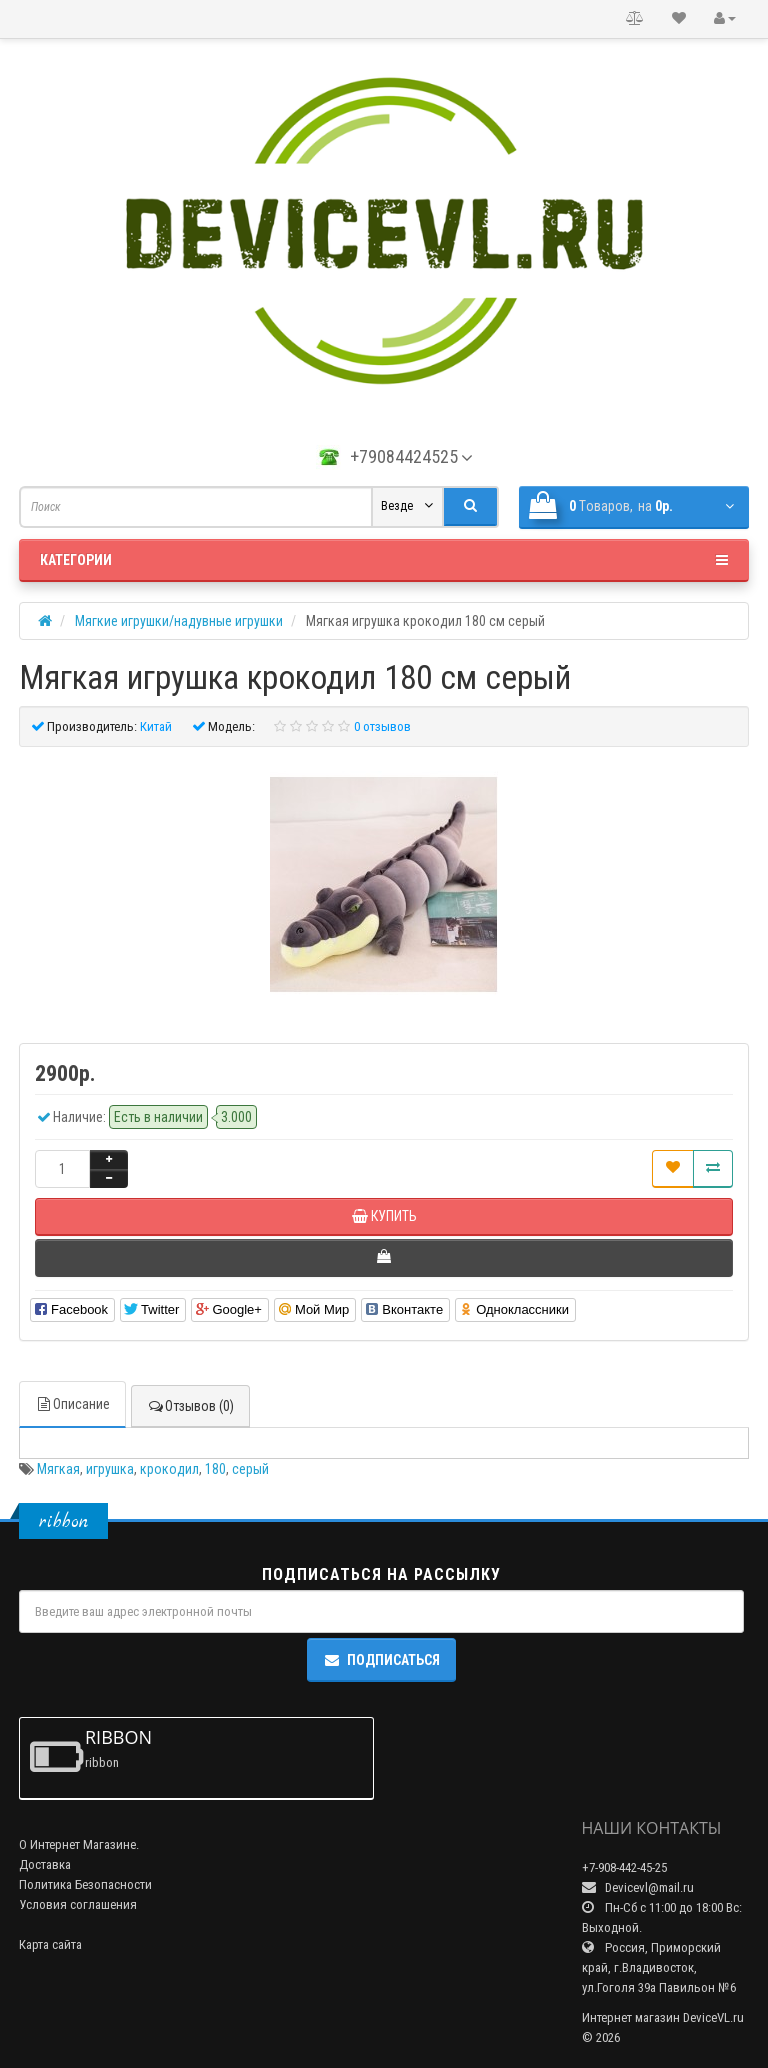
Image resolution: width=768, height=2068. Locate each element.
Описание (72, 1404)
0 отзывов (382, 726)
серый (250, 1469)
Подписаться (381, 1660)
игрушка (110, 1469)
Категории (384, 560)
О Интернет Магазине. (79, 1844)
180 (215, 1469)
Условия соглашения (78, 1904)
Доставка (45, 1864)
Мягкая (58, 1469)
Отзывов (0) (190, 1406)
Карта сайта (50, 1944)
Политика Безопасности (85, 1884)
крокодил (169, 1469)
